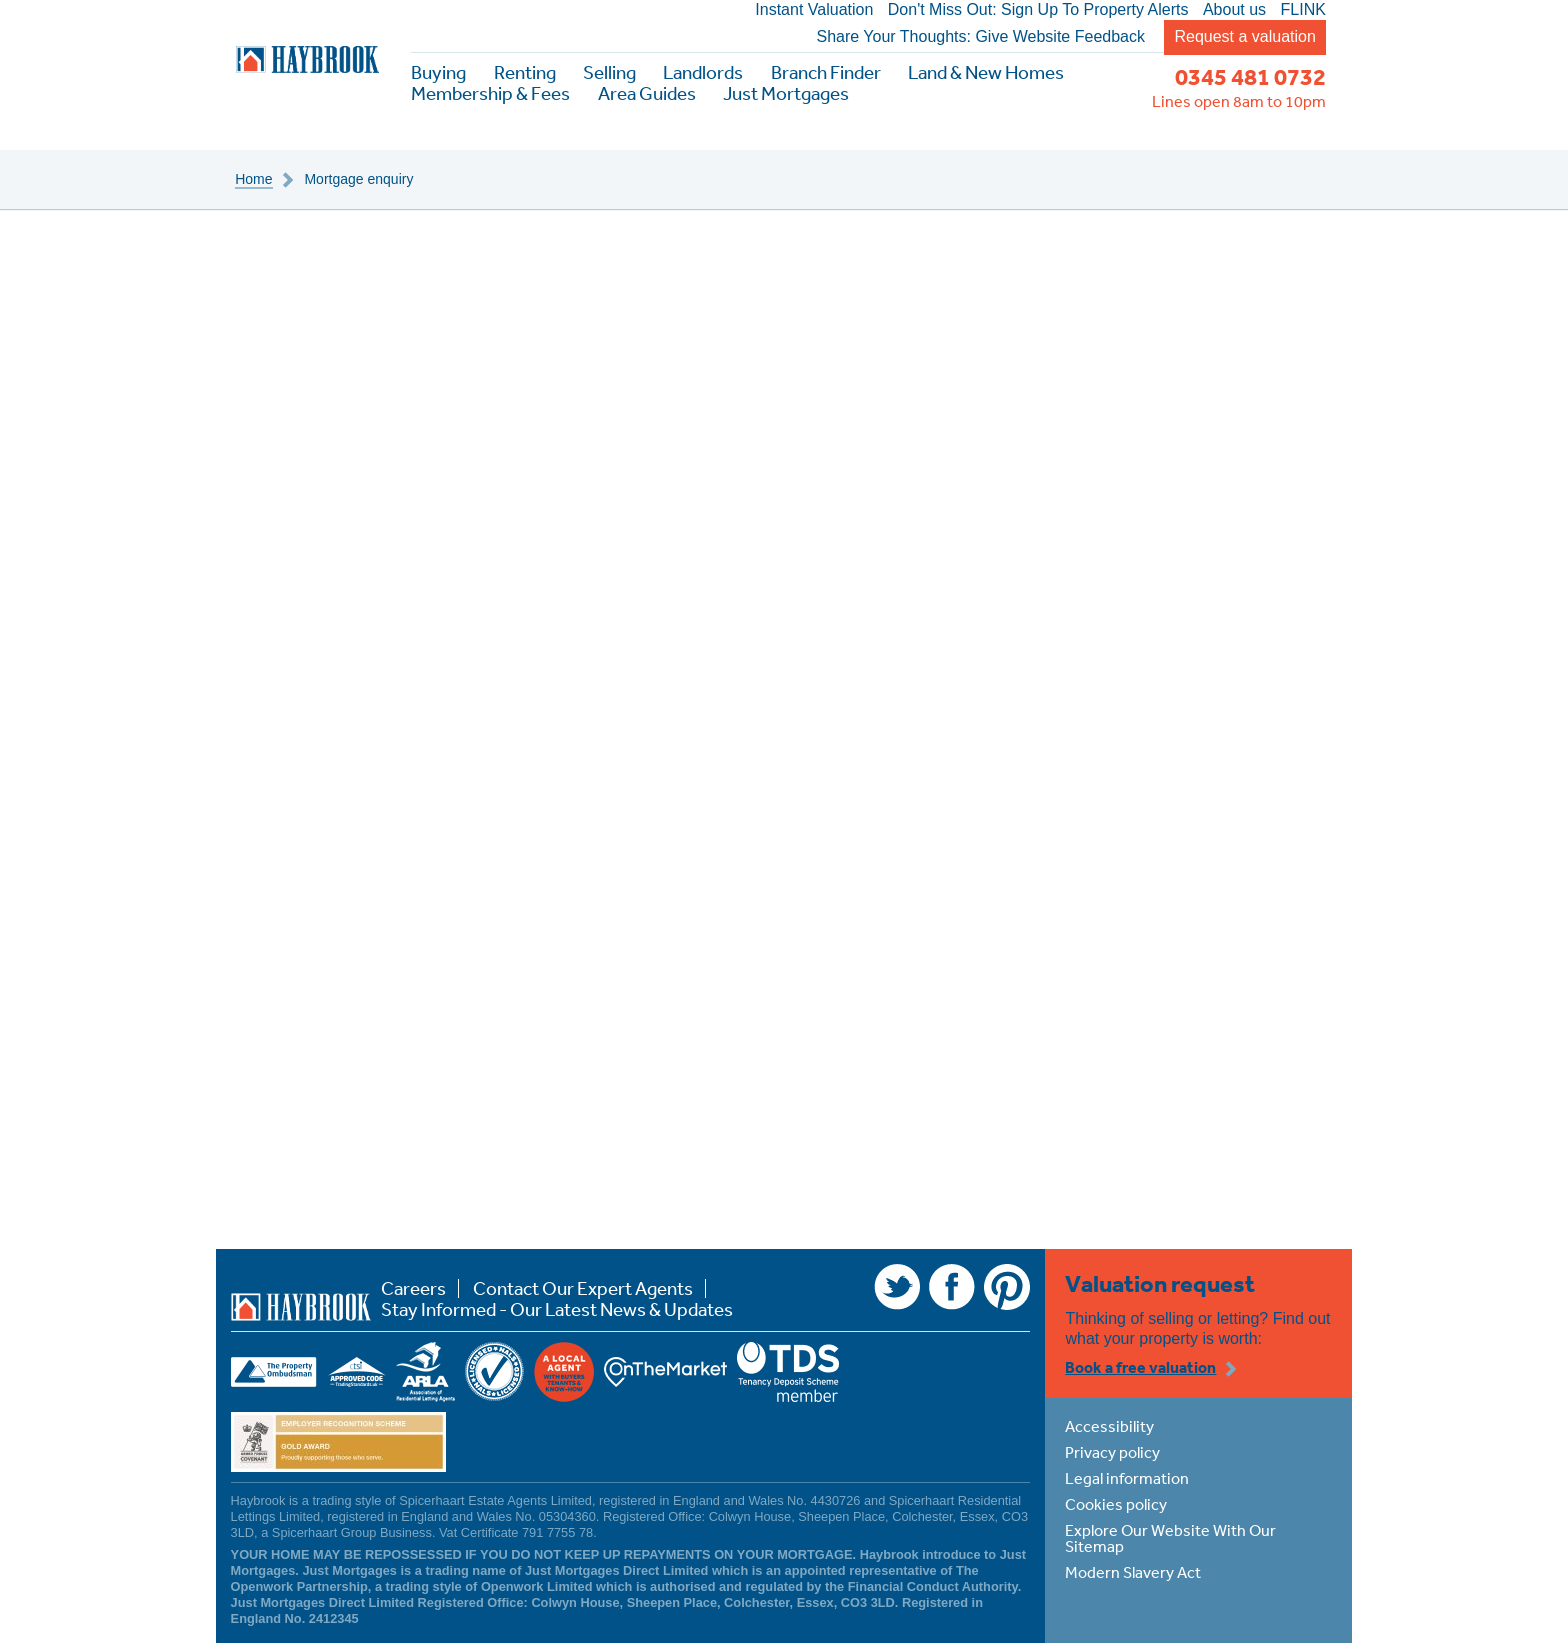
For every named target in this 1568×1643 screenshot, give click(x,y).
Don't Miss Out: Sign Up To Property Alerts (1038, 10)
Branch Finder (826, 72)
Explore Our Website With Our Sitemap (1170, 1538)
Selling (609, 72)
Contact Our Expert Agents (583, 1288)
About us (1234, 10)
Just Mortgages (786, 93)
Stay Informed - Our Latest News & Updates (557, 1309)
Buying (438, 72)
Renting (525, 72)
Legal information (1127, 1478)
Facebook (952, 1287)
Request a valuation (1244, 36)
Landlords (703, 72)
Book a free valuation (1140, 1367)
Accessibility (1109, 1426)
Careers (413, 1288)
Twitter (897, 1287)
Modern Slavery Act (1133, 1572)
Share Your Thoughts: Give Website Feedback (980, 37)
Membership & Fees (490, 93)
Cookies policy (1116, 1504)
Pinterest (1007, 1287)
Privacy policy (1112, 1452)
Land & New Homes (986, 72)
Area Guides (647, 93)
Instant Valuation (814, 10)
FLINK (1303, 10)
